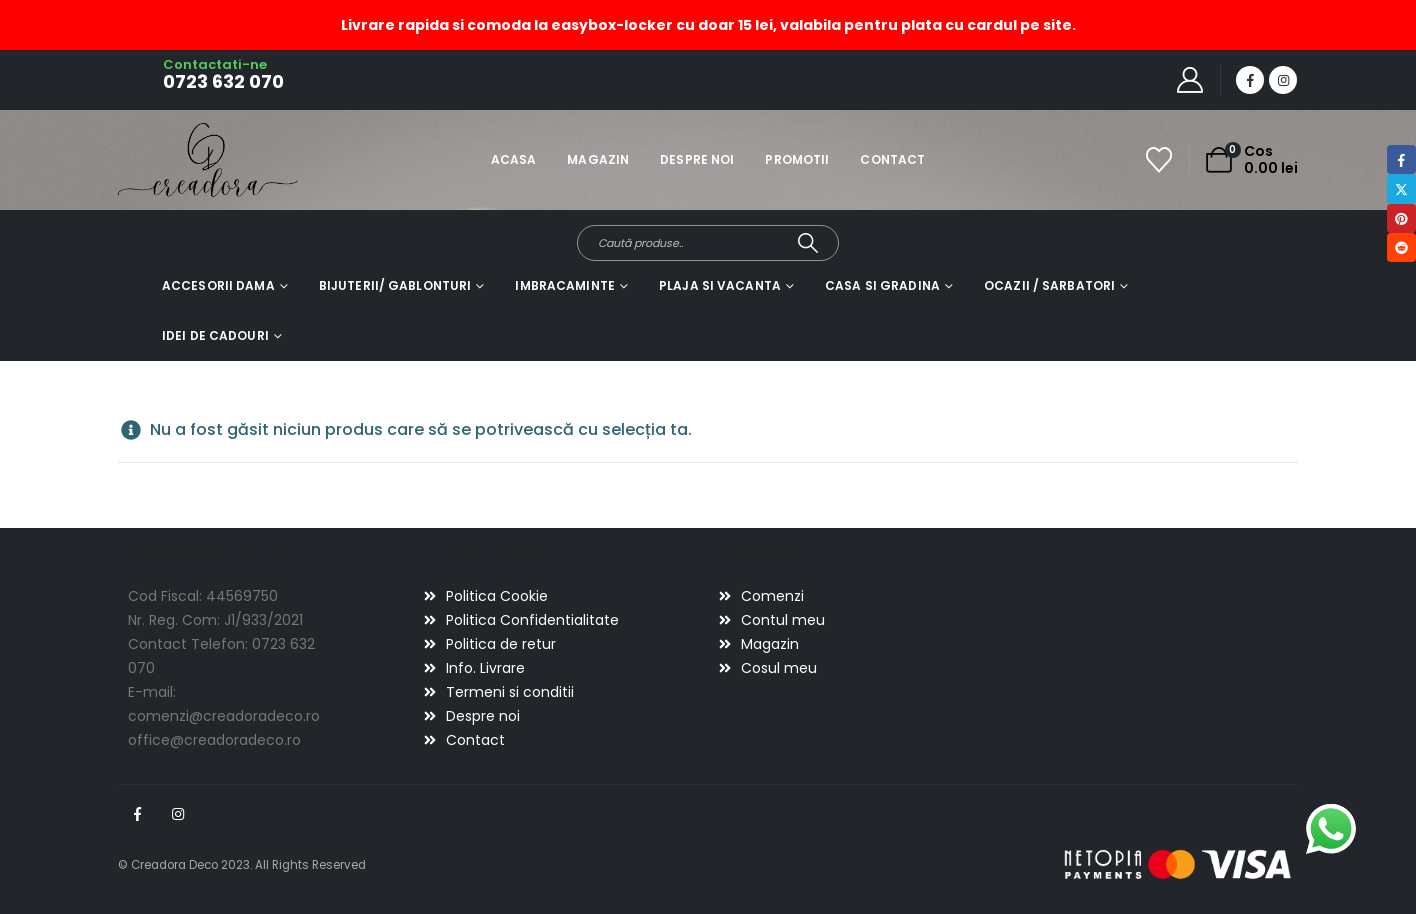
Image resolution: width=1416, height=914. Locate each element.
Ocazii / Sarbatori (1049, 285)
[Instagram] (1283, 80)
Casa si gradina (882, 285)
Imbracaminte (564, 285)
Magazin (598, 159)
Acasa (514, 159)
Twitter (1401, 188)
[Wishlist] (1159, 160)
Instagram (178, 814)
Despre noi (697, 159)
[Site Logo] (173, 159)
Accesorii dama (218, 285)
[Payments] (1178, 864)
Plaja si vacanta (720, 285)
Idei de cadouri (215, 335)
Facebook (137, 814)
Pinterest (1401, 218)
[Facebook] (1250, 80)
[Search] (808, 243)
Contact (892, 159)
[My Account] (1190, 80)
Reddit (1401, 247)
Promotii (797, 159)
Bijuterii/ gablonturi (395, 285)
